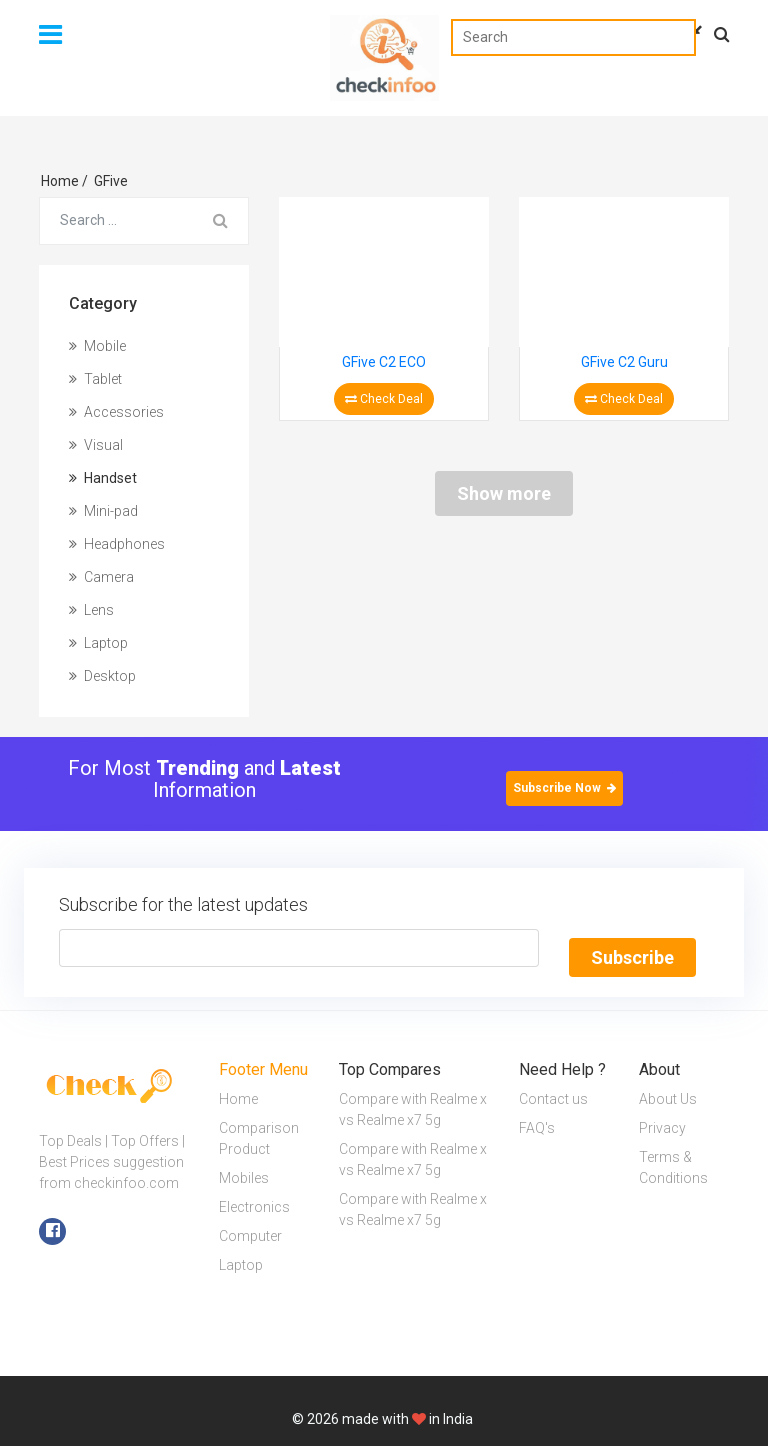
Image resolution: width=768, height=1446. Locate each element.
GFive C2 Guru (624, 362)
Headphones (117, 544)
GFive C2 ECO (384, 362)
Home (64, 181)
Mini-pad (103, 511)
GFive (111, 181)
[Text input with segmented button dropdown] (299, 948)
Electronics (254, 1198)
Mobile (97, 346)
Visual (96, 445)
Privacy (662, 1119)
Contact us (553, 1090)
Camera (101, 577)
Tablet (95, 379)
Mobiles (244, 1169)
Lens (91, 610)
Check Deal (384, 399)
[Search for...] (117, 221)
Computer (250, 1227)
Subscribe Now (564, 788)
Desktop (102, 676)
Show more (504, 493)
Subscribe (632, 948)
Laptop (98, 643)
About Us (668, 1090)
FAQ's (537, 1119)
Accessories (116, 412)
